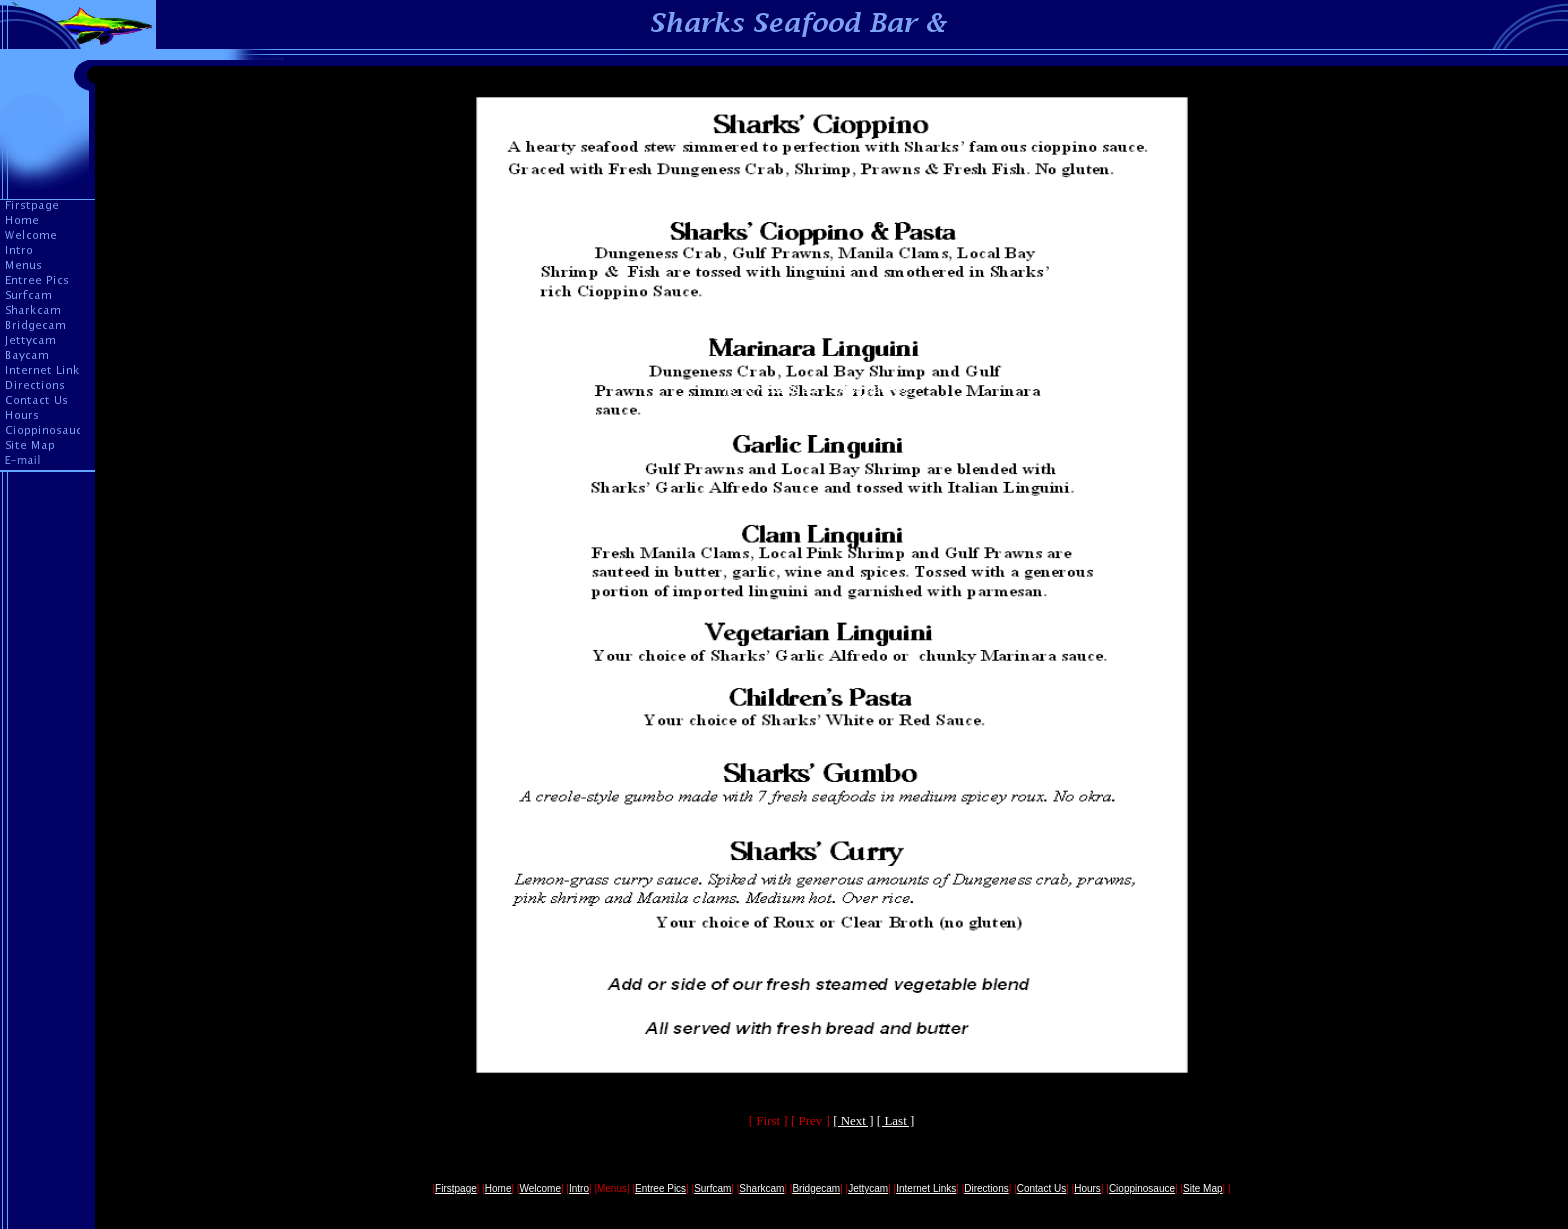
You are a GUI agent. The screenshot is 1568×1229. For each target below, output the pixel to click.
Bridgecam (816, 1188)
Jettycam (868, 1188)
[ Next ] (853, 1120)
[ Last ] (896, 1120)
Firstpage (456, 1188)
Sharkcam (761, 1188)
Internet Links (926, 1188)
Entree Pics (660, 1188)
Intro (579, 1188)
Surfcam (712, 1188)
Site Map (1202, 1188)
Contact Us (1041, 1188)
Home (498, 1188)
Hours (1087, 1188)
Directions (986, 1188)
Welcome (540, 1188)
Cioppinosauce (1142, 1188)
